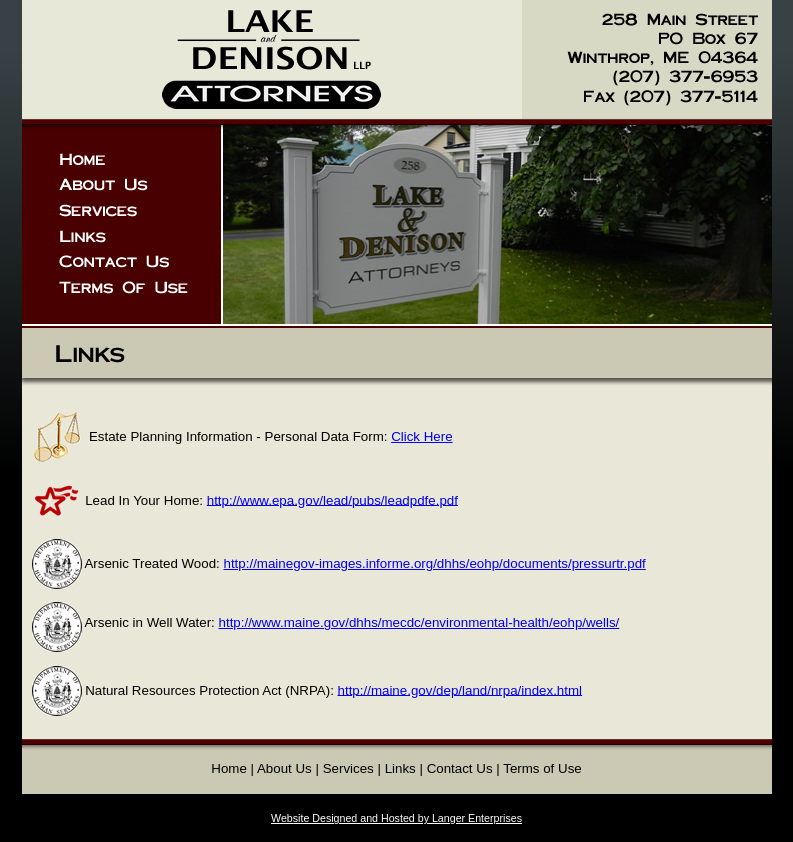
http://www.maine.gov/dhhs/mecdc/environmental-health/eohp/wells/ (419, 622)
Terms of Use (542, 768)
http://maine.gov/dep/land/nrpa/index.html (460, 689)
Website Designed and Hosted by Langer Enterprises (396, 818)
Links (400, 768)
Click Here (421, 436)
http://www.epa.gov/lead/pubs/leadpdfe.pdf (332, 499)
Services (348, 768)
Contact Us (460, 768)
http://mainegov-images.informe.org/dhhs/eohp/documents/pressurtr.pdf (435, 563)
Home (229, 768)
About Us (284, 768)
